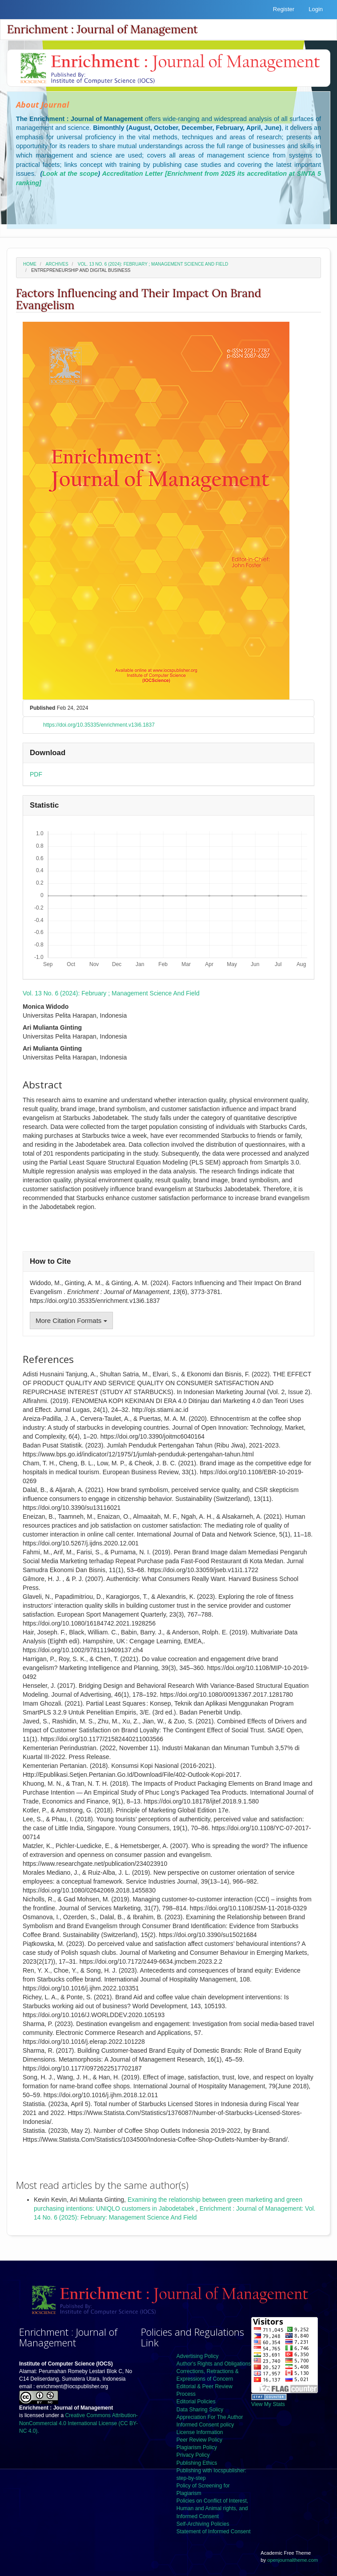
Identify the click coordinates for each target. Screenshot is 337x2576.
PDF (36, 774)
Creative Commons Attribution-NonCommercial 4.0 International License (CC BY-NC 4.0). (78, 2423)
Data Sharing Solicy (200, 2409)
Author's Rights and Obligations (214, 2364)
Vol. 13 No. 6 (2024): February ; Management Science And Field (153, 264)
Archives (57, 264)
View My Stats (268, 2404)
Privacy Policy (193, 2455)
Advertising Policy (198, 2356)
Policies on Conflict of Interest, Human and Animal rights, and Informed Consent (212, 2508)
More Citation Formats (71, 1320)
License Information (200, 2432)
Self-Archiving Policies (203, 2524)
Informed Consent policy (205, 2425)
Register (283, 9)
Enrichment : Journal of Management (102, 29)
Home (29, 264)
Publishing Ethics (197, 2463)
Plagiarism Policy (197, 2447)
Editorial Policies (196, 2401)
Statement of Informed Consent (214, 2531)
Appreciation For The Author (210, 2417)
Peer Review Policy (199, 2440)
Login (316, 9)
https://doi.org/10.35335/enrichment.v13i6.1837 (99, 725)
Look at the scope (70, 173)
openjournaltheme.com (292, 2560)
